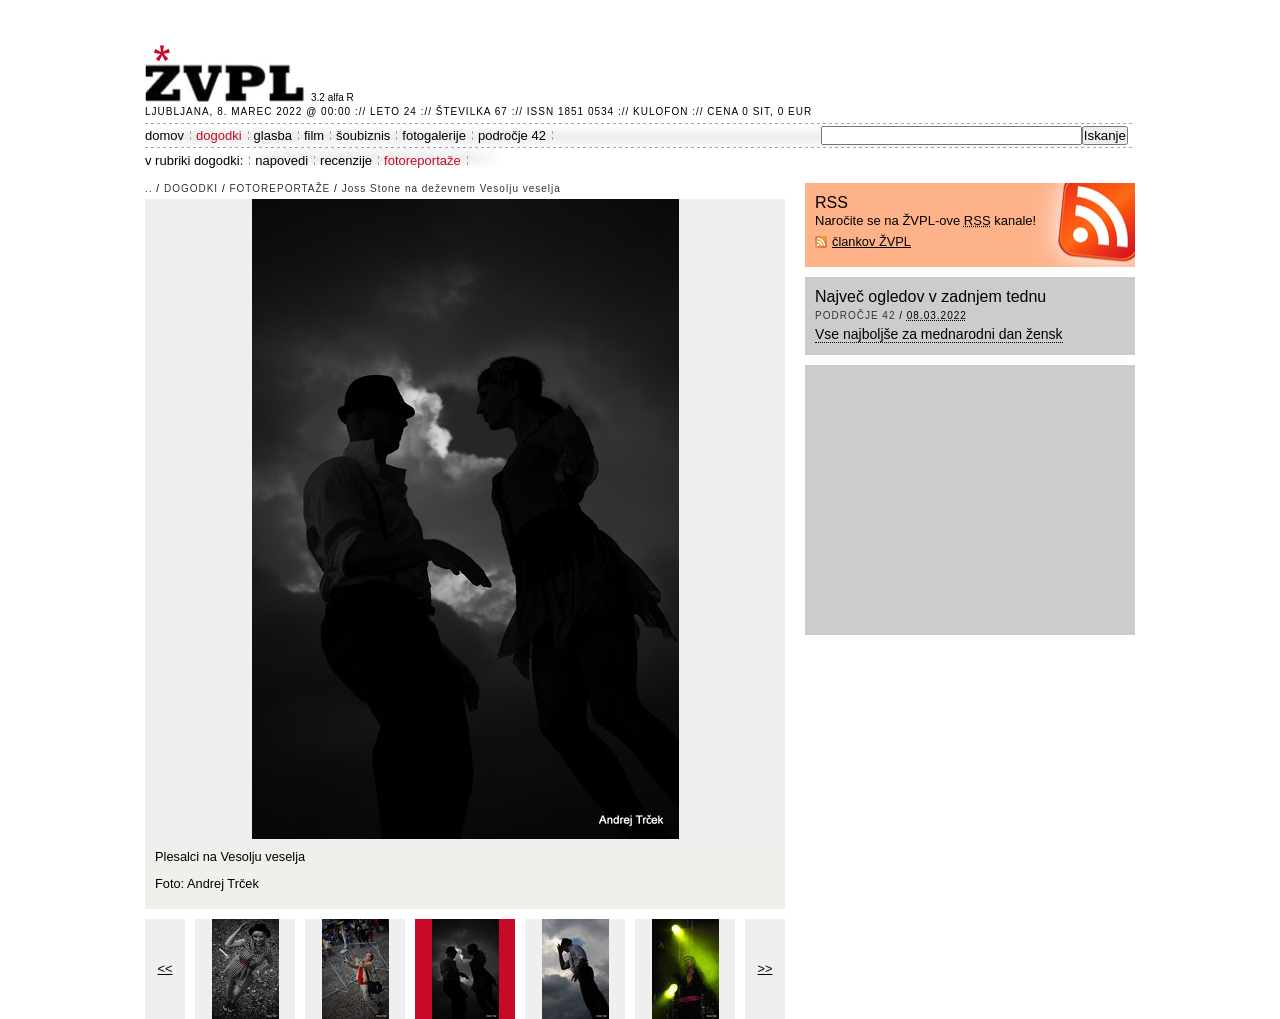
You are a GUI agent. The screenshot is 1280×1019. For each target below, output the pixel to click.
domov (164, 135)
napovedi (281, 160)
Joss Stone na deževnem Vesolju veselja (451, 188)
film (314, 135)
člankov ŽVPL (871, 241)
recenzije (346, 160)
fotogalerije (434, 135)
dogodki (219, 135)
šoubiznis (363, 135)
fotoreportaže (422, 160)
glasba (273, 135)
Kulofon (660, 111)
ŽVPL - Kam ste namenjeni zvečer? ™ (228, 73)
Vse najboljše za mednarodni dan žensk (939, 334)
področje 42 (512, 135)
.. (149, 188)
